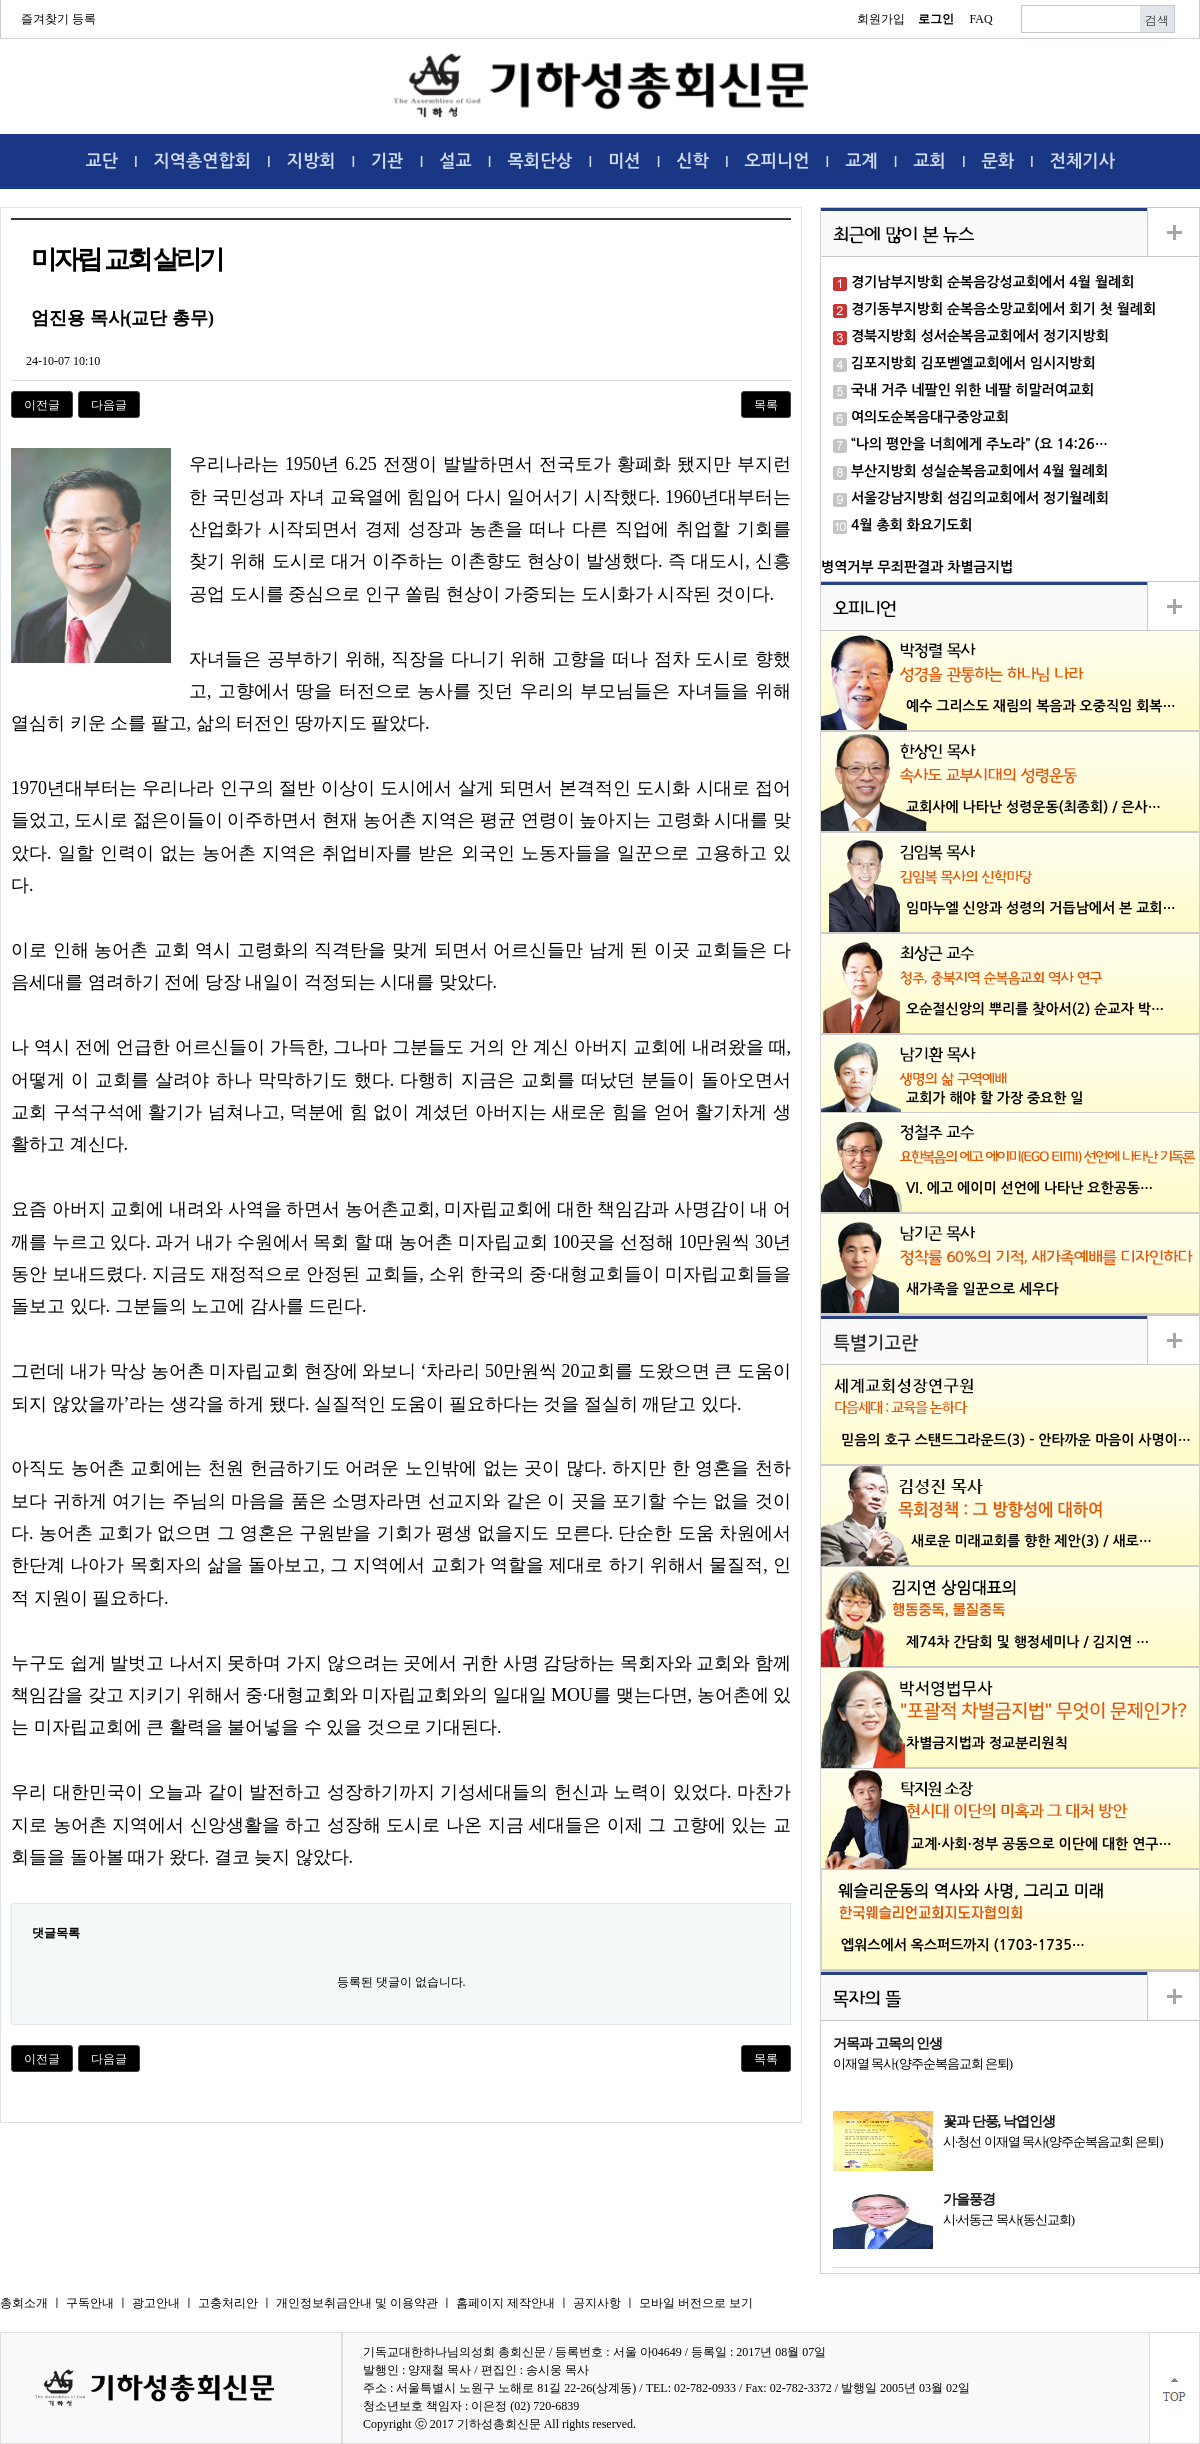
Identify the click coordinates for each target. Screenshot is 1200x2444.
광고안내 (156, 2303)
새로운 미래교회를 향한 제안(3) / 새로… (1031, 1541)
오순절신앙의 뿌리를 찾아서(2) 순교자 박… (1035, 1009)
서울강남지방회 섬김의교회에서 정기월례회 (980, 498)
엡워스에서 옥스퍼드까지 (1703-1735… (963, 1945)
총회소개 (24, 2303)
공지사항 (597, 2303)
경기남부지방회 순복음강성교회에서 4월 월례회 (992, 282)
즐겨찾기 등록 (58, 19)
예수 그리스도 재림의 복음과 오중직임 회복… (1041, 706)
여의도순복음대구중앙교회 (930, 417)
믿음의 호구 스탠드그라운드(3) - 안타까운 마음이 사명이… (1016, 1440)
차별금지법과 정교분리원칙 (987, 1743)
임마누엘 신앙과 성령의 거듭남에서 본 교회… (1041, 908)
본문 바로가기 (0, 0)
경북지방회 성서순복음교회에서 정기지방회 (980, 336)
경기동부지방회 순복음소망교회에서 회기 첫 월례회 (1003, 309)
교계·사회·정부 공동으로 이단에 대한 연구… (1041, 1844)
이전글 (42, 405)
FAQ (980, 19)
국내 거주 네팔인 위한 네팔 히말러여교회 (972, 390)
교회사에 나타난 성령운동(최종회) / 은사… (1033, 807)
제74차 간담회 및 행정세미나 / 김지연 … (1027, 1642)
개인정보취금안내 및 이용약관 (357, 2303)
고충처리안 (228, 2303)
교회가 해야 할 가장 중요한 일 (995, 1098)
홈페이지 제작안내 (505, 2303)
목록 (766, 405)
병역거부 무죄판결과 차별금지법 (917, 567)
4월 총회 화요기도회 (912, 525)
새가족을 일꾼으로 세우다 (982, 1289)
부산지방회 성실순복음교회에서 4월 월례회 (979, 471)
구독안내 (90, 2303)
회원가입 (881, 19)
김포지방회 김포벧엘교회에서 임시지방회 (973, 363)
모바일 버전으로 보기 (696, 2303)
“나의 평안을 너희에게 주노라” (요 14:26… (979, 444)
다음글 (109, 405)
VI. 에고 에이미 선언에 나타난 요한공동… (1029, 1188)
